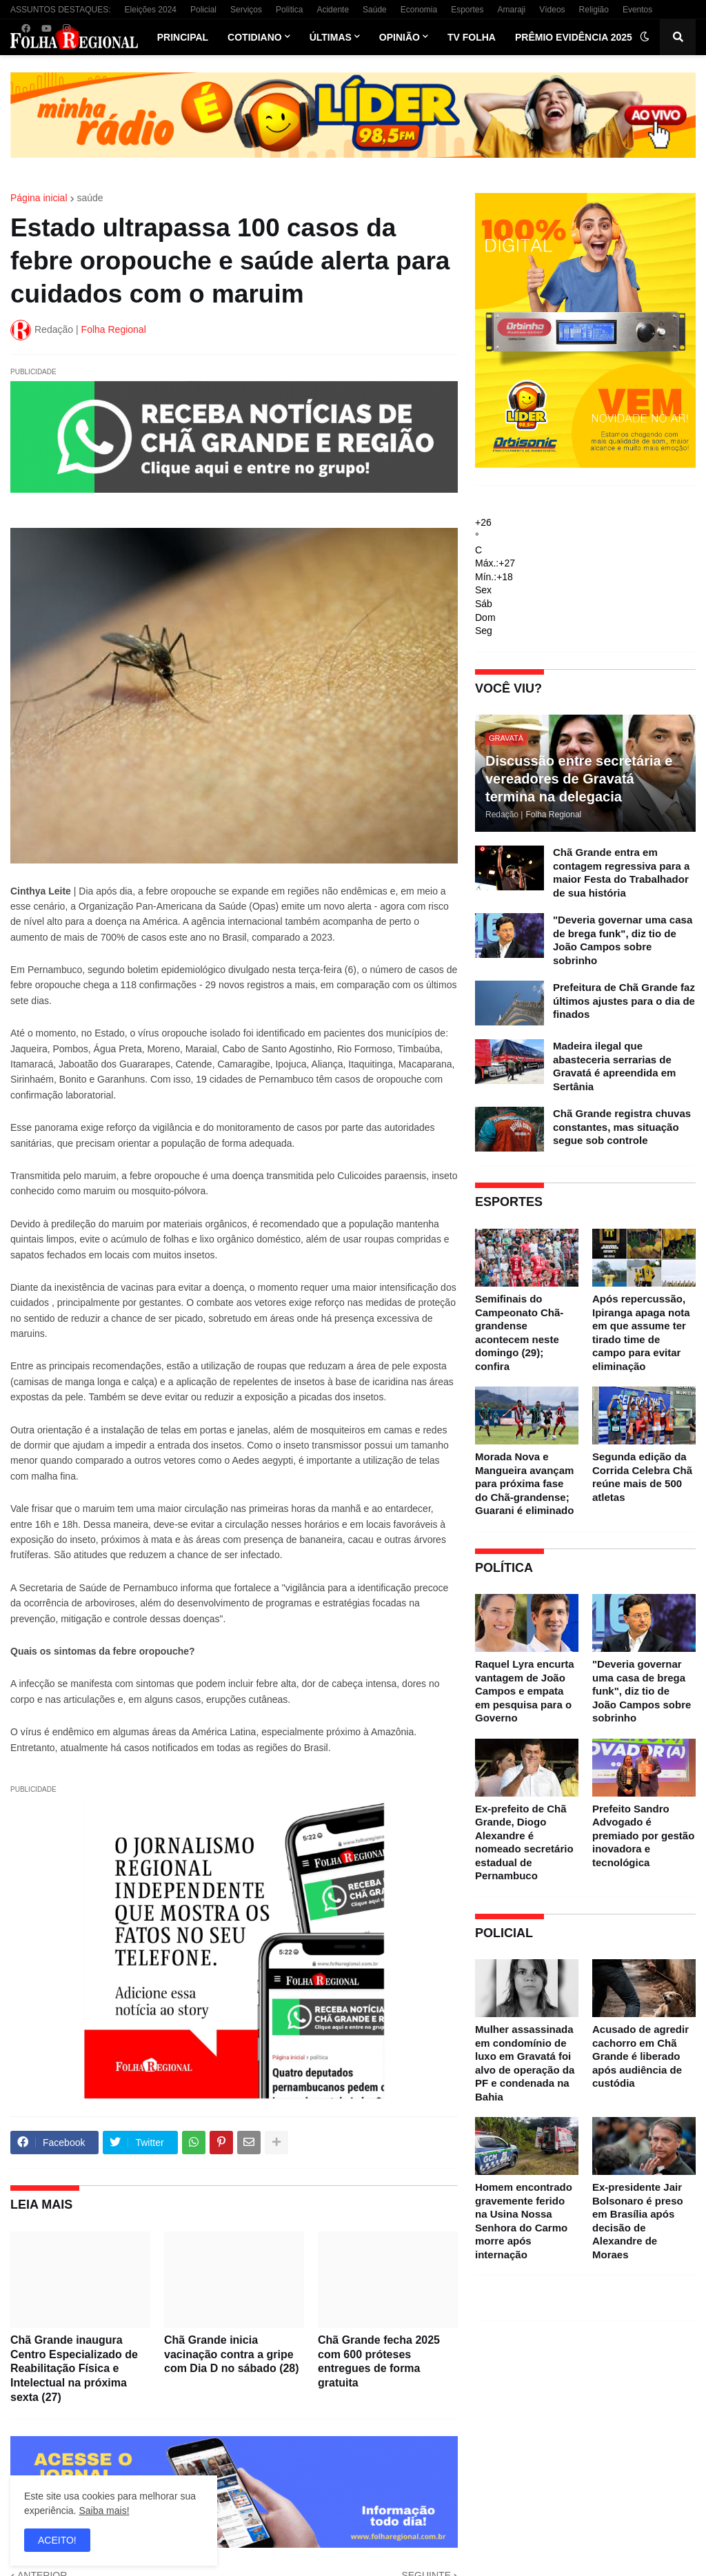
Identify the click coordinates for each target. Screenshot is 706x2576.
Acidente (332, 9)
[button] (644, 37)
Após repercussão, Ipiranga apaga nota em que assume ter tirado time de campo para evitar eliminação (641, 1332)
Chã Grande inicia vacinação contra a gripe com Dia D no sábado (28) (231, 2354)
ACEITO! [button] (57, 2540)
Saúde (375, 9)
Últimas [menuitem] (331, 37)
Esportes (467, 9)
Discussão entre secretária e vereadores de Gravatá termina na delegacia (578, 778)
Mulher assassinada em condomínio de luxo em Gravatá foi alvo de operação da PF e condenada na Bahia (524, 2063)
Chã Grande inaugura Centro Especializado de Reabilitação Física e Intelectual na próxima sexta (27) (74, 2368)
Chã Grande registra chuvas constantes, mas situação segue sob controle (622, 1126)
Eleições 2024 (150, 9)
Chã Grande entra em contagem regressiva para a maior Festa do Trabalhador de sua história (621, 872)
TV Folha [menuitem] (471, 37)
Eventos (637, 9)
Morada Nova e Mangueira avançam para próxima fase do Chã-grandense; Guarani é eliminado (524, 1483)
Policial (203, 9)
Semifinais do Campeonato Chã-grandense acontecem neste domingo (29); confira (519, 1332)
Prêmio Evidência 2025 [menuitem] (573, 37)
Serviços (246, 9)
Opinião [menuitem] (399, 37)
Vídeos (552, 9)
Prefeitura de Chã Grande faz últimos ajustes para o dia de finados (624, 1000)
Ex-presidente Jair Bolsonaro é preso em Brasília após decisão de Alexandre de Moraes (637, 2220)
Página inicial (39, 198)
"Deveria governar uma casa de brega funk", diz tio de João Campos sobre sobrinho (622, 940)
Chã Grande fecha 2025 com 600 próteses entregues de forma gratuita (379, 2361)
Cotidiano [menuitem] (255, 37)
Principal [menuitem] (182, 37)
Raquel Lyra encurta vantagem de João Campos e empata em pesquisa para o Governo (524, 1691)
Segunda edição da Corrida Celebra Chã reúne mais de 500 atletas (642, 1477)
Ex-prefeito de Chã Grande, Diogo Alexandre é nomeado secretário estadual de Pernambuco (524, 1842)
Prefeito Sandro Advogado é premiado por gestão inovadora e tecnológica (643, 1835)
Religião (594, 9)
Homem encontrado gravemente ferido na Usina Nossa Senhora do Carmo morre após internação (523, 2220)
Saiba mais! (104, 2510)
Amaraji (512, 9)
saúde (90, 198)
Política (289, 9)
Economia (419, 9)
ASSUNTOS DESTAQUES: (60, 9)
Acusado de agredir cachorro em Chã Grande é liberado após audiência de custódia (640, 2056)
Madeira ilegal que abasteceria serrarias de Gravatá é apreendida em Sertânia (614, 1066)
